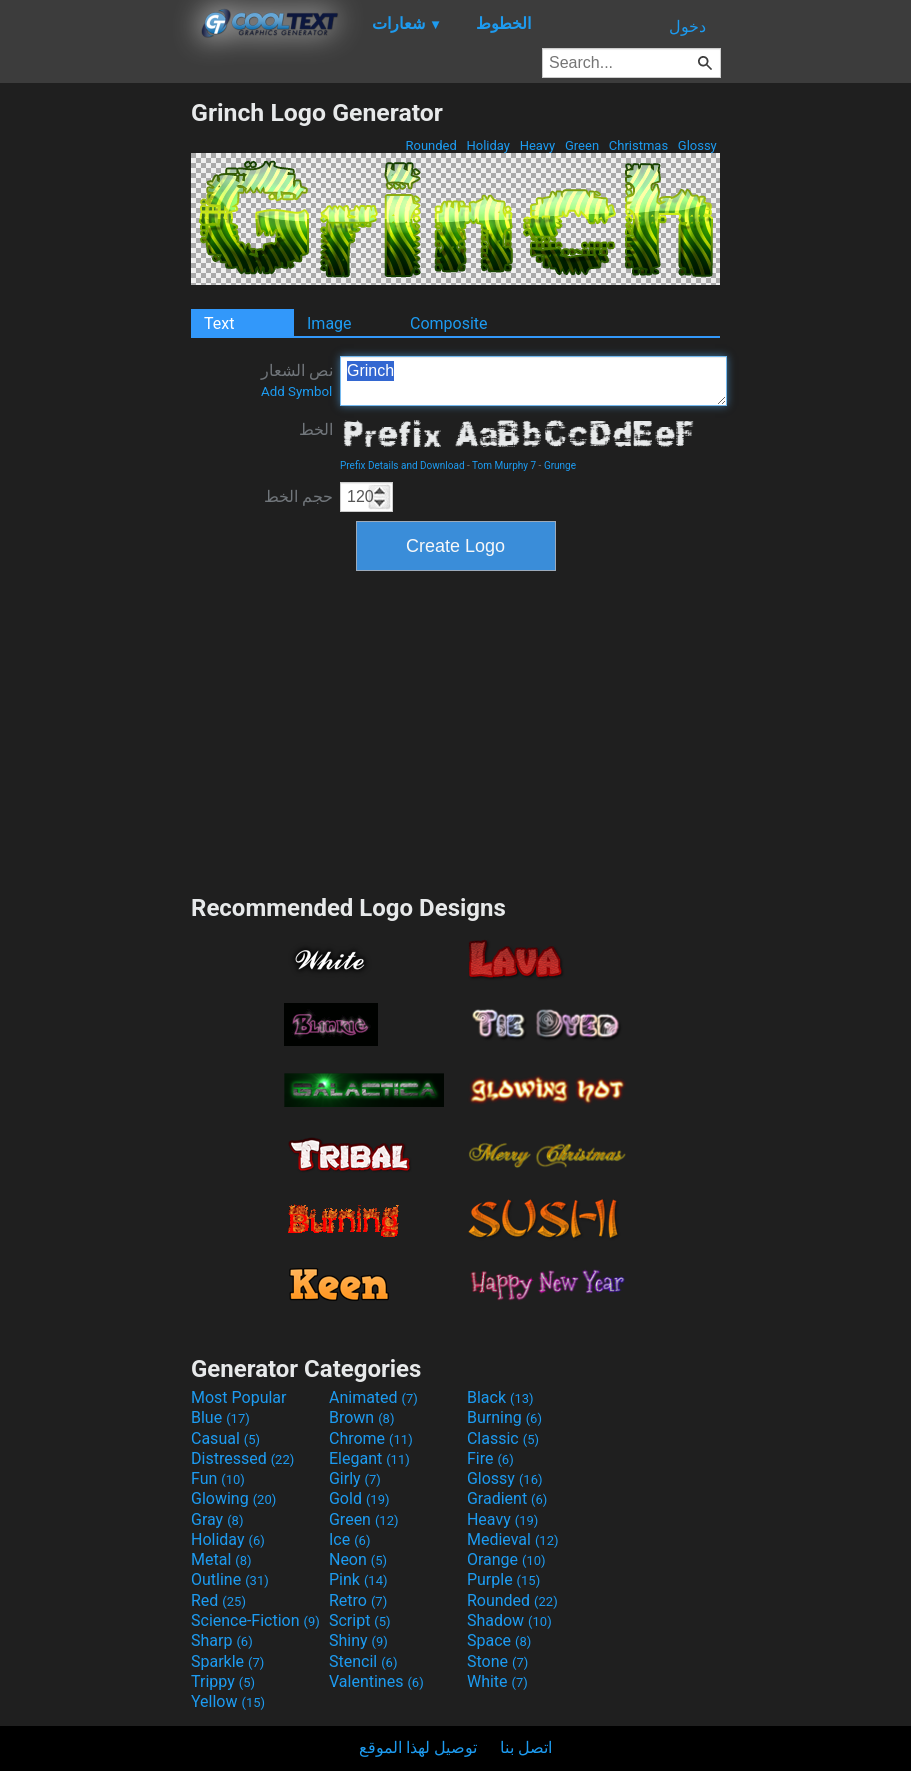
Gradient (507, 1498)
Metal (221, 1559)
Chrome (371, 1438)
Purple (503, 1579)
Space (499, 1640)
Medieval (513, 1539)
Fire (490, 1458)
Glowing (233, 1498)
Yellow (228, 1701)
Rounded (431, 145)
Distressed (242, 1458)
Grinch (533, 381)
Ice (349, 1539)
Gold (359, 1498)
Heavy (537, 145)
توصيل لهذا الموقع (418, 1747)
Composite (449, 323)
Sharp (222, 1640)
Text (219, 323)
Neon (358, 1559)
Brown (361, 1417)
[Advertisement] (95, 398)
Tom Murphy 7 (504, 465)
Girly (355, 1478)
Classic (503, 1438)
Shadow (509, 1620)
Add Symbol (296, 391)
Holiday (488, 145)
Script (360, 1620)
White (497, 1681)
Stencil (363, 1661)
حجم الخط (298, 496)
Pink (358, 1579)
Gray (217, 1519)
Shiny (358, 1640)
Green (582, 145)
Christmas (639, 145)
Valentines (376, 1681)
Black (500, 1397)
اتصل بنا (526, 1747)
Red (218, 1600)
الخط (316, 429)
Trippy (223, 1681)
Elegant (369, 1458)
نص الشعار (297, 380)
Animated (373, 1397)
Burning (504, 1417)
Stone (497, 1661)
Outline (230, 1579)
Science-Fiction (255, 1620)
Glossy (697, 145)
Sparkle (227, 1661)
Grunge (560, 465)
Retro (358, 1600)
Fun (218, 1478)
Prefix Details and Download (402, 465)
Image (329, 323)
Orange (506, 1559)
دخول (687, 26)
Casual (225, 1438)
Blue (220, 1417)
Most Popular (239, 1397)
